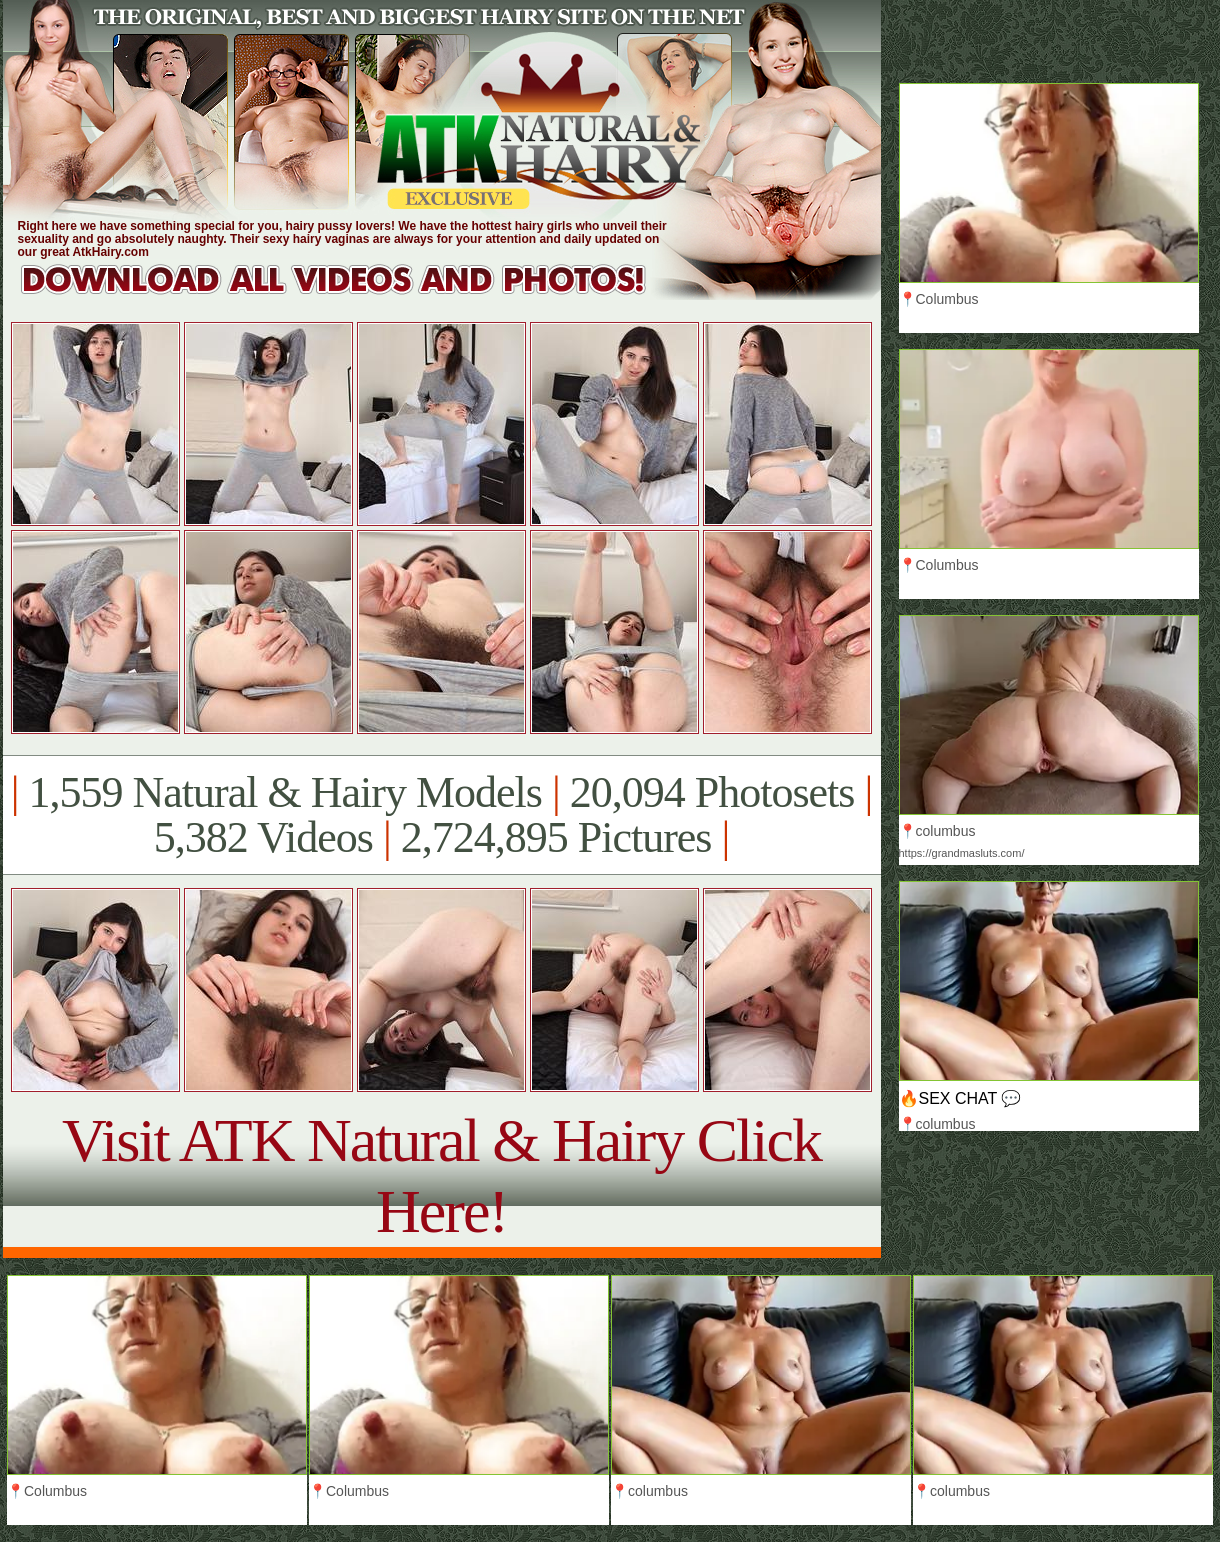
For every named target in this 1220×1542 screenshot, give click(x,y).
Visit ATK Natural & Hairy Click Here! (441, 1175)
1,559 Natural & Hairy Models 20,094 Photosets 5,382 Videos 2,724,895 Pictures (441, 815)
